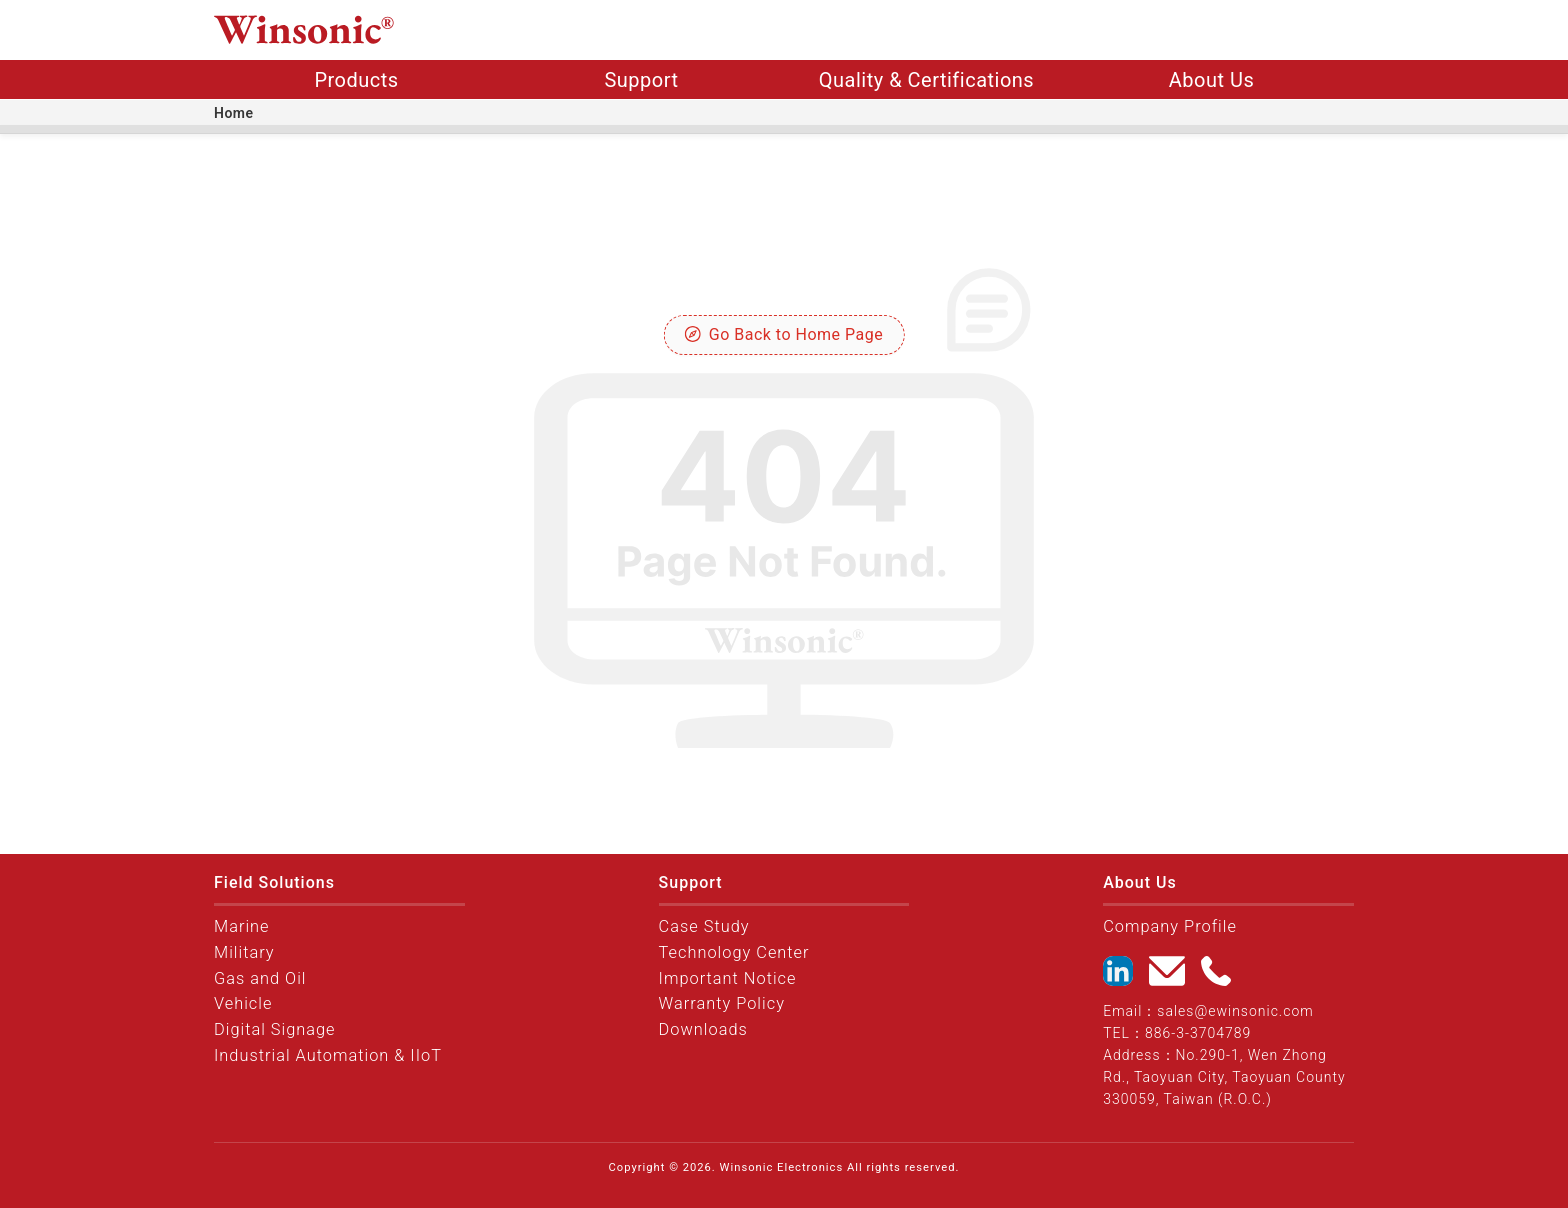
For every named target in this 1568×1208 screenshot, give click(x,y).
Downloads (703, 1029)
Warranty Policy (722, 1003)
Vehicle (243, 1003)
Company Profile (1170, 926)
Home (234, 113)
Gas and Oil (260, 978)
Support (641, 80)
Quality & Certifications (926, 80)
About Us (1212, 80)
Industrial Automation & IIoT (328, 1055)
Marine (242, 926)
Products (356, 80)
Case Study (704, 926)
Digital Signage (275, 1029)
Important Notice (728, 978)
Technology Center (734, 952)
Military (244, 952)
